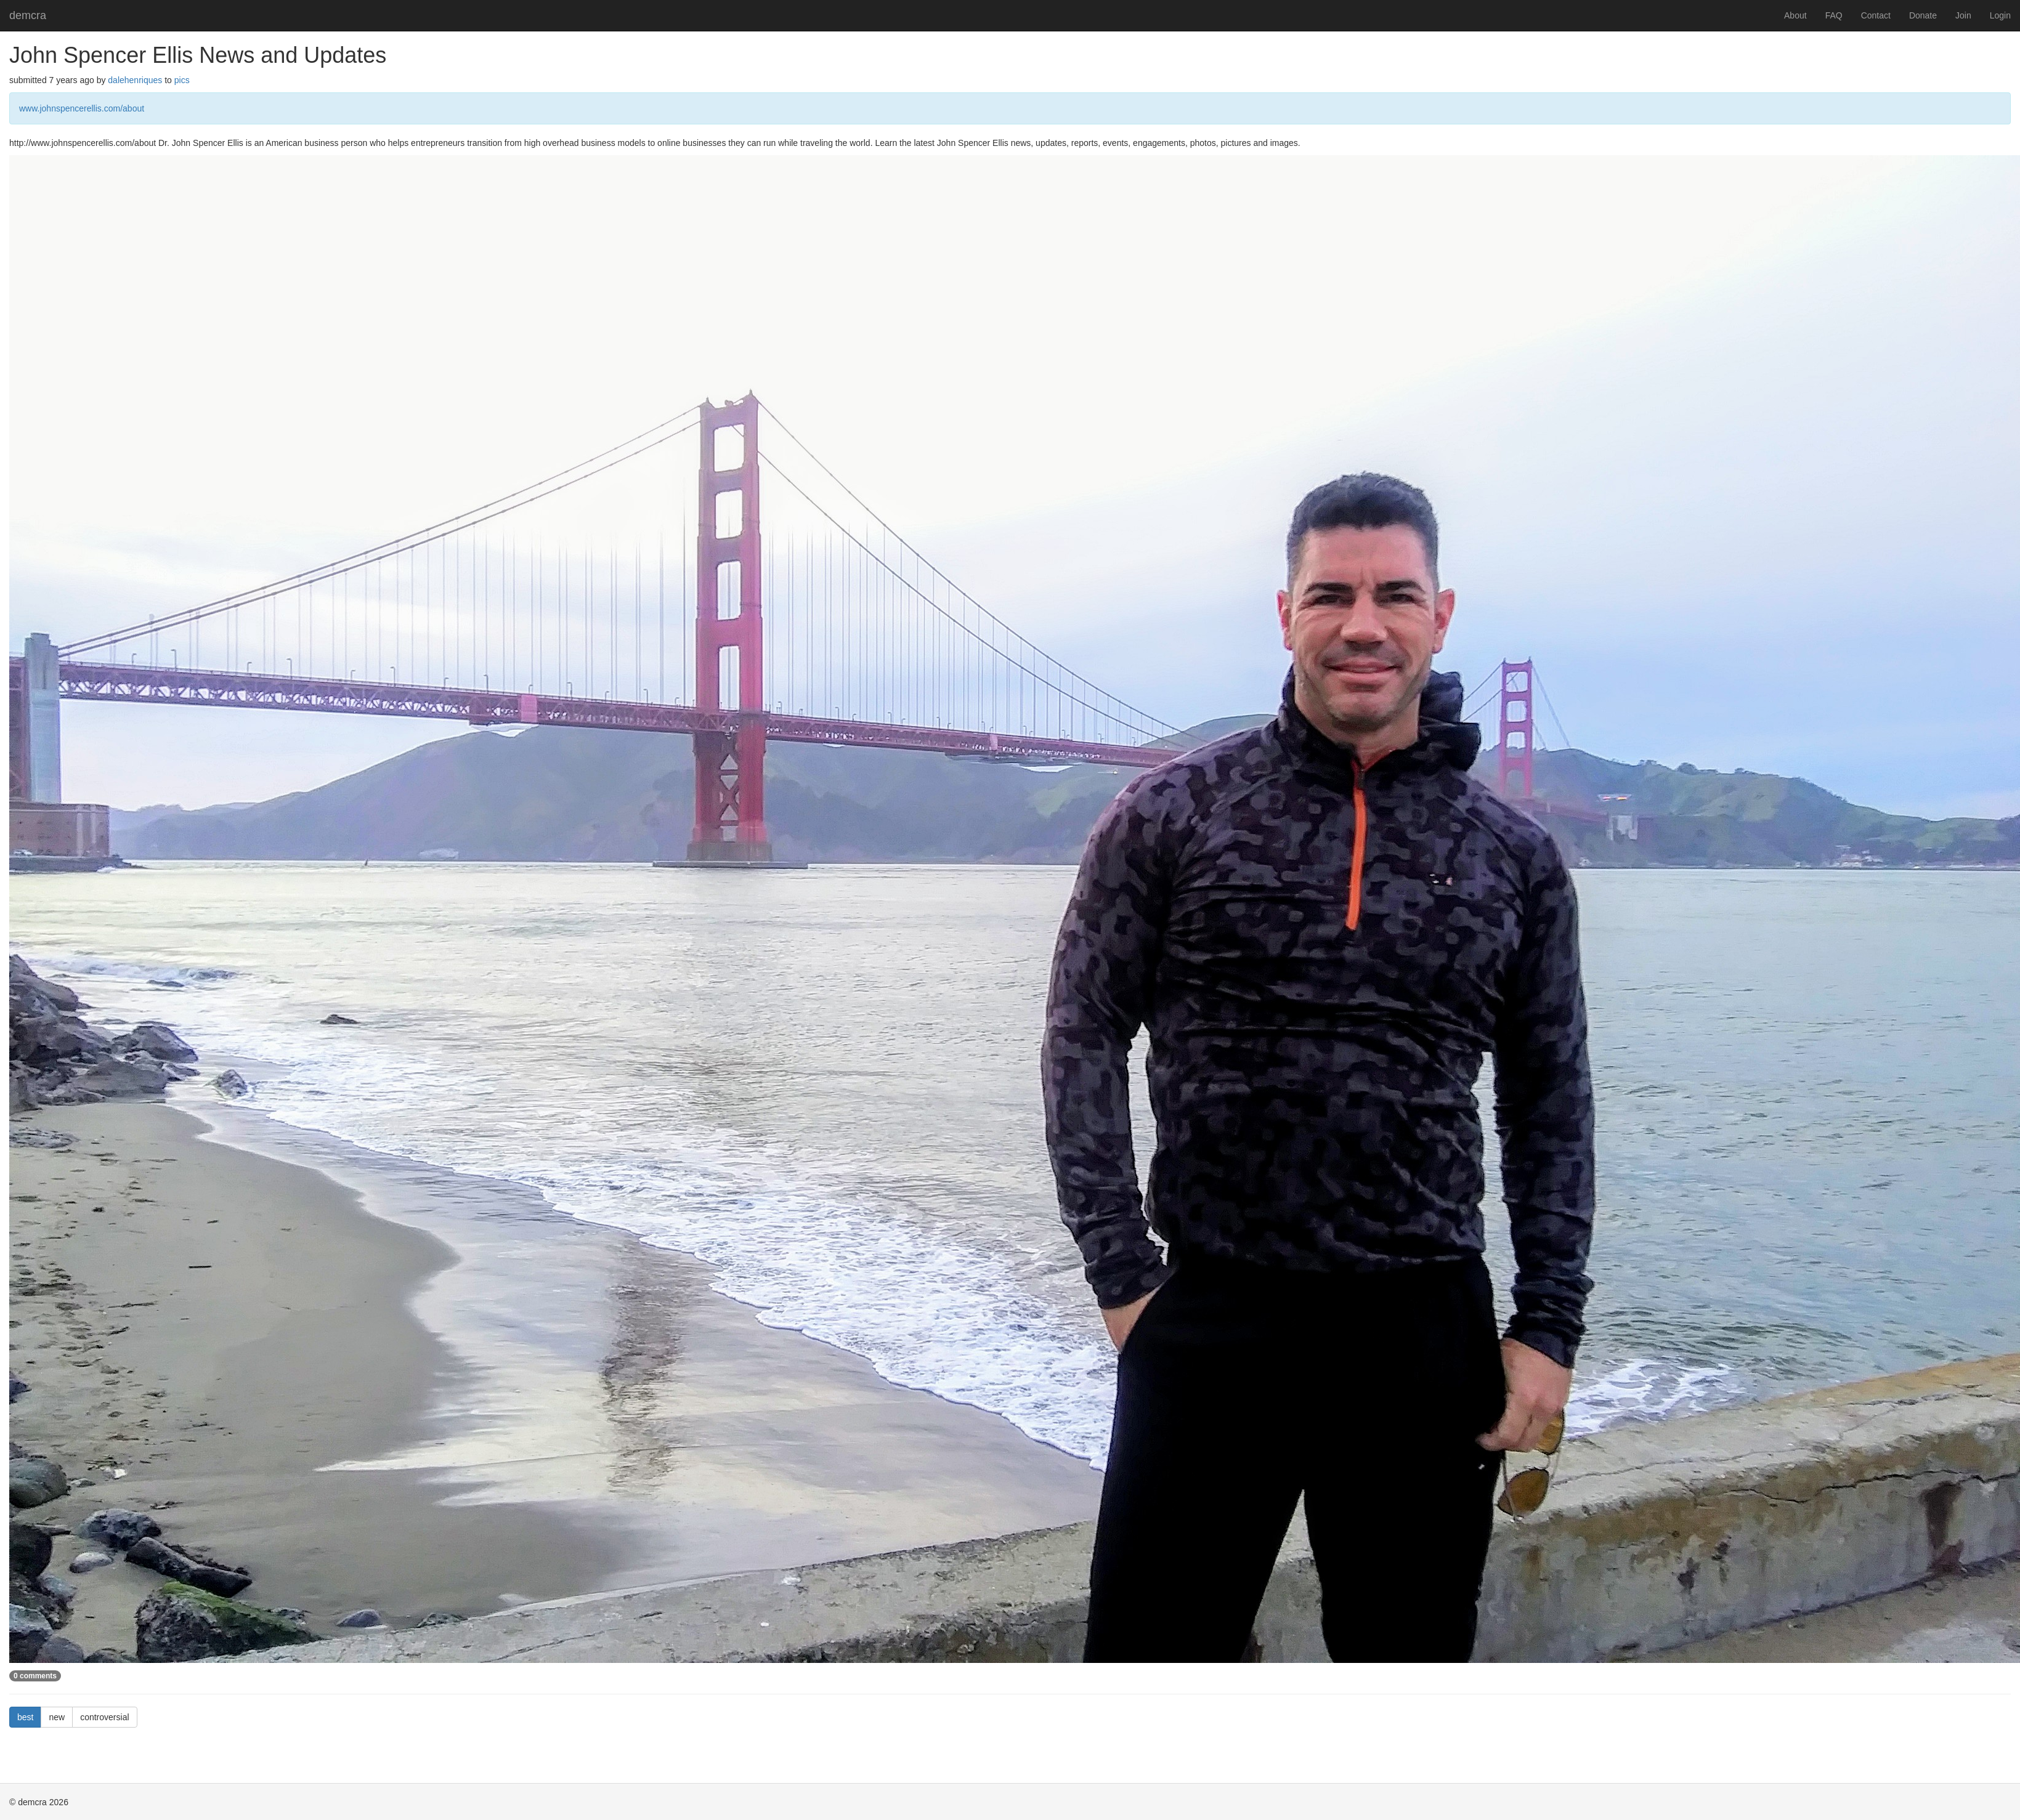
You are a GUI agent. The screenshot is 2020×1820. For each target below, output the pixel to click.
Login (2000, 15)
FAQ (1834, 15)
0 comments (35, 1676)
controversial (104, 1717)
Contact (1876, 15)
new (57, 1717)
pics (182, 80)
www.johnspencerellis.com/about (81, 108)
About (1795, 15)
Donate (1923, 15)
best (25, 1717)
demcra (27, 15)
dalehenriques (135, 80)
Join (1963, 15)
